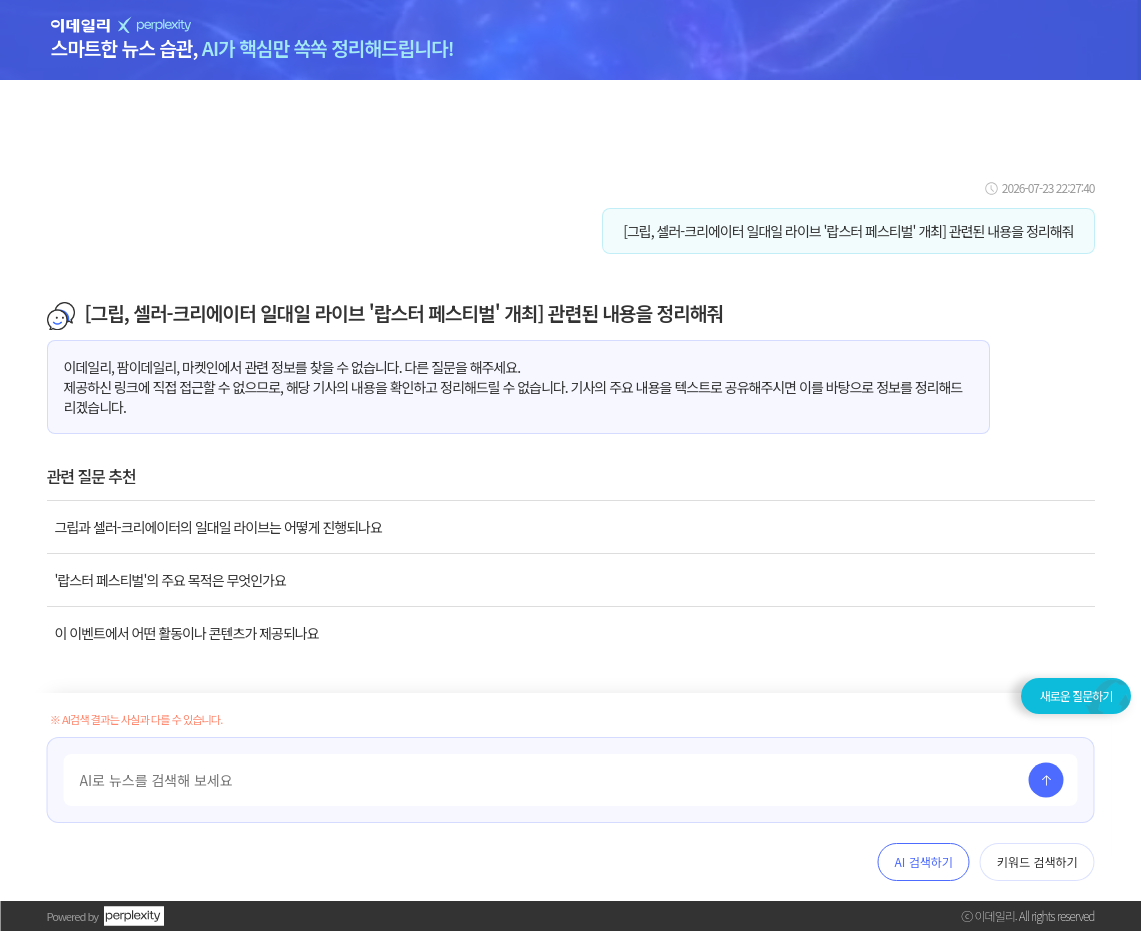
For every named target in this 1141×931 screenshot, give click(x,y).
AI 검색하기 (924, 861)
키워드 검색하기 (1037, 861)
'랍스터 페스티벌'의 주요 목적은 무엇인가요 (170, 580)
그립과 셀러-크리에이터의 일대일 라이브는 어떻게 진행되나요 (218, 527)
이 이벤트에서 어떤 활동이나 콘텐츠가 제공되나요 (187, 633)
